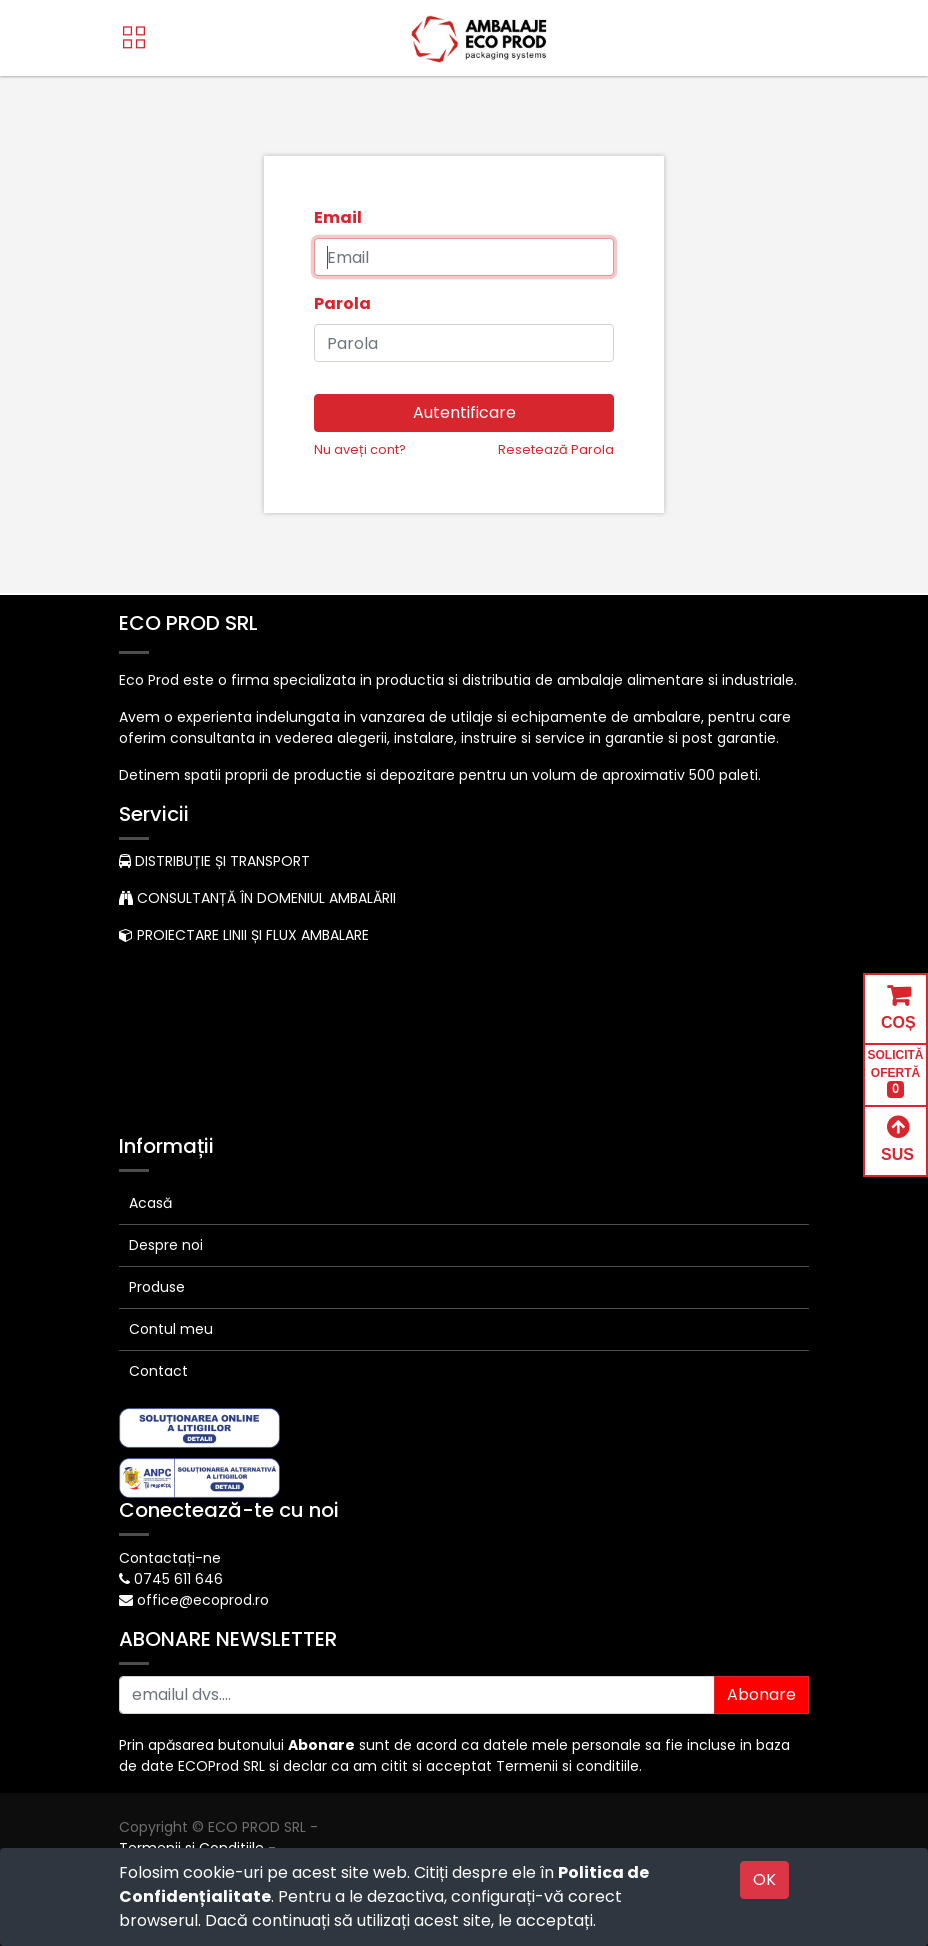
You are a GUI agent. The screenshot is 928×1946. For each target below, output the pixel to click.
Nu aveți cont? (360, 449)
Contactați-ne (170, 1558)
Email (338, 217)
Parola (342, 303)
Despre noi (166, 1245)
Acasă (150, 1203)
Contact (158, 1371)
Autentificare (464, 412)
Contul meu (171, 1329)
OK (764, 1879)
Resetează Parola (556, 449)
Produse (157, 1287)
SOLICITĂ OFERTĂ (896, 1073)
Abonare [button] (761, 1694)
